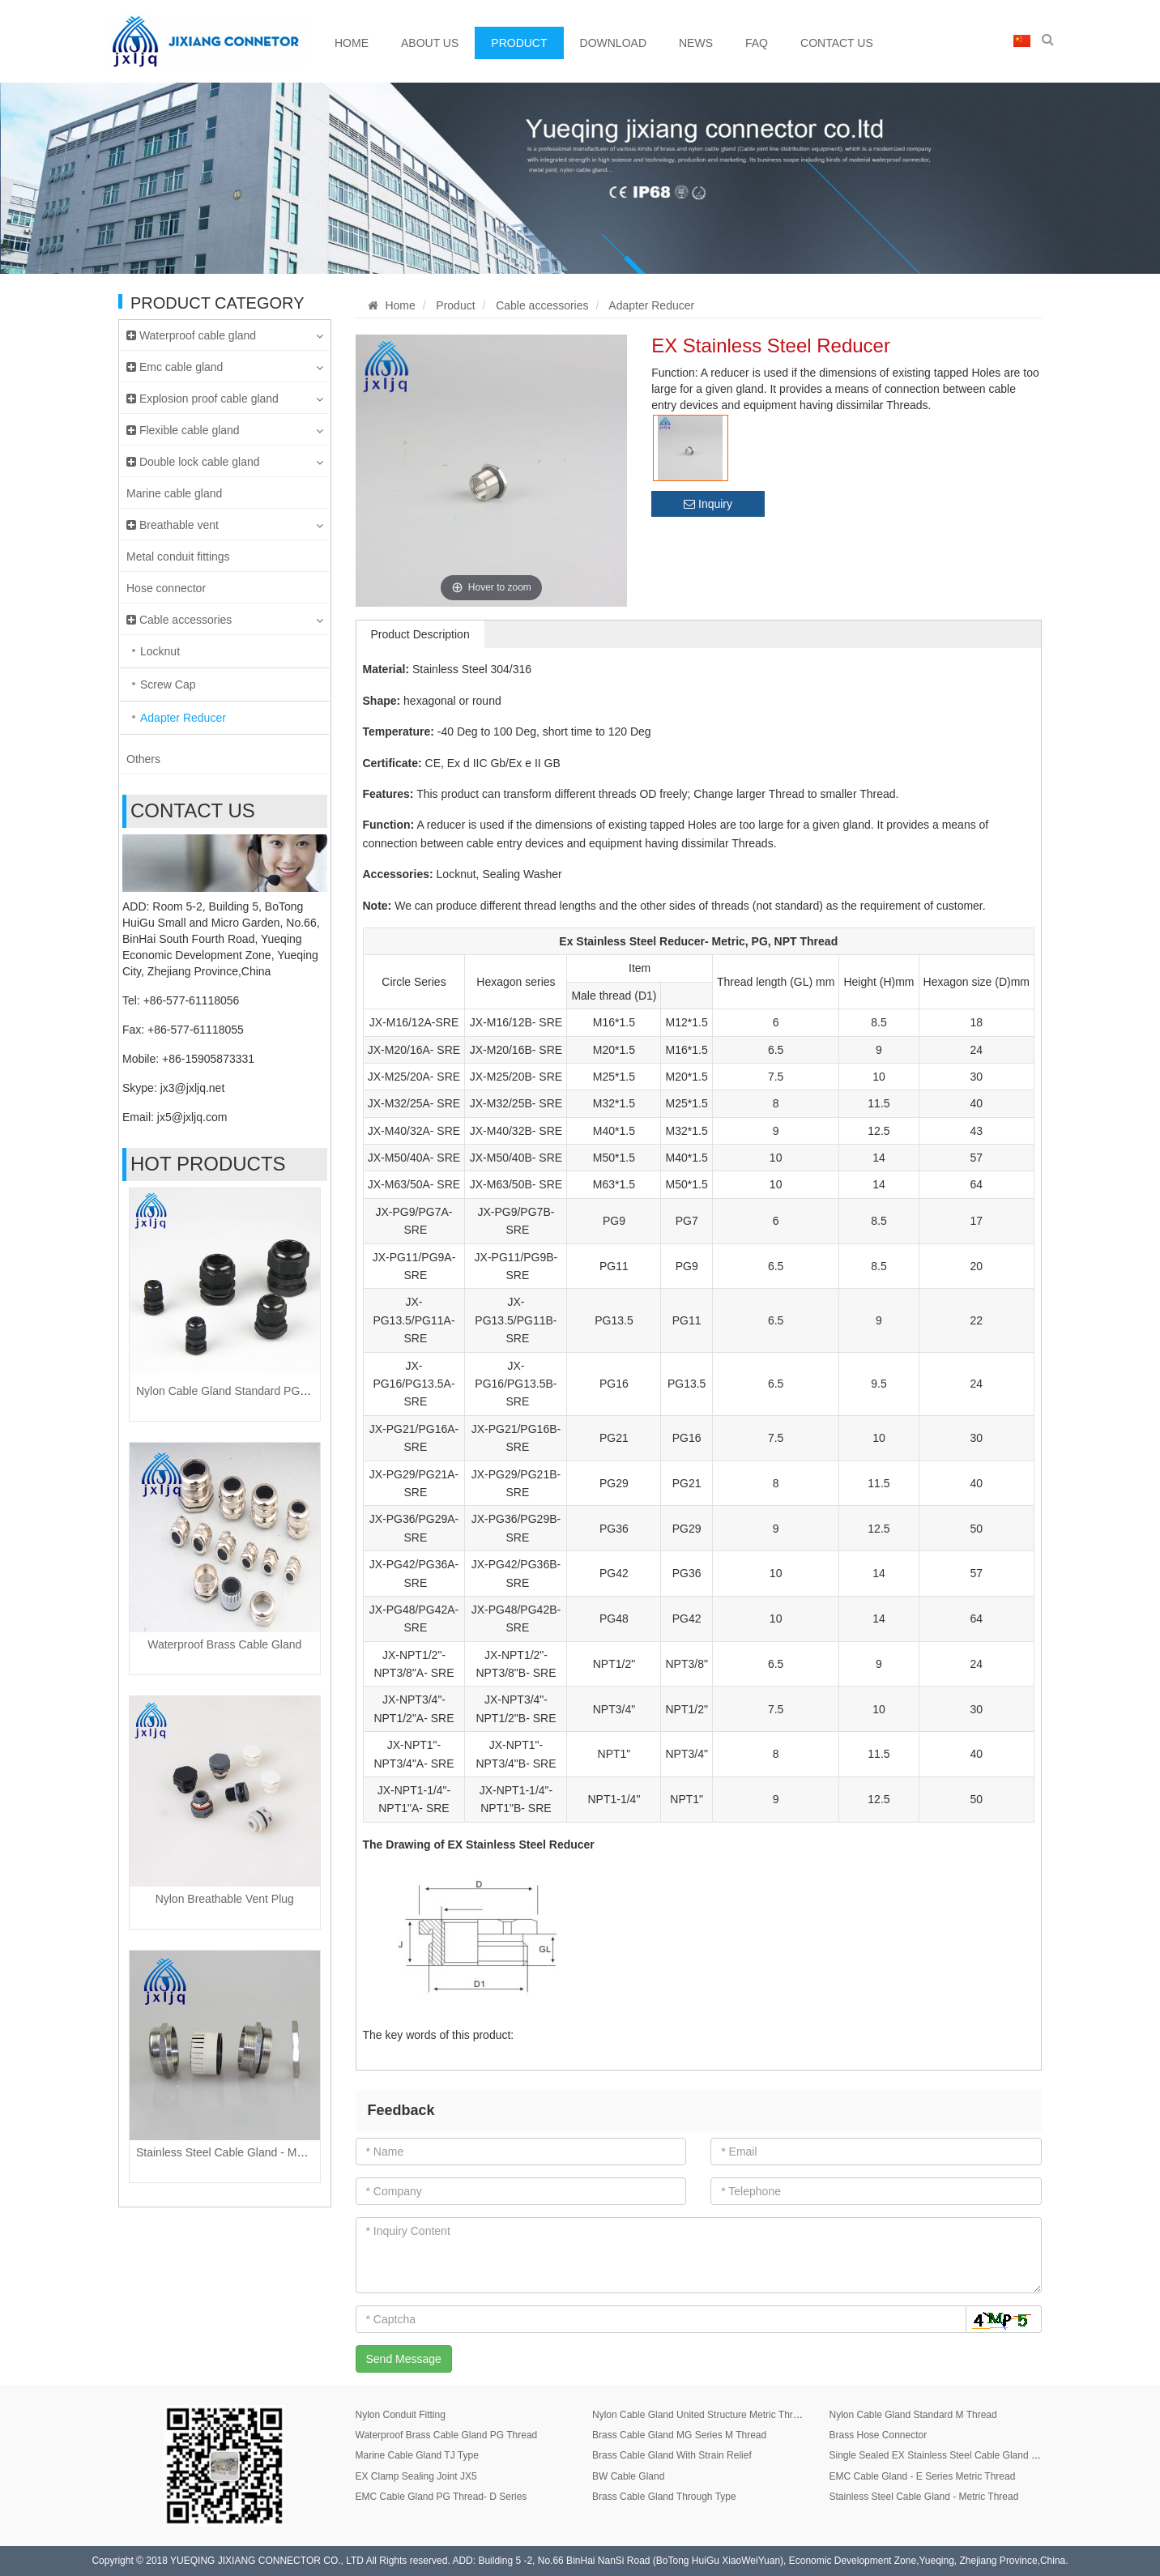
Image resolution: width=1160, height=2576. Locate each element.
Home (352, 42)
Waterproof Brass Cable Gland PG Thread (447, 2435)
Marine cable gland (174, 493)
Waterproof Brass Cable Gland (224, 1644)
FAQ (756, 42)
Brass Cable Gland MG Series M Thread (679, 2435)
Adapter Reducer (183, 717)
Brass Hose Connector (878, 2435)
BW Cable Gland (628, 2476)
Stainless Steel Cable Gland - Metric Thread (246, 2152)
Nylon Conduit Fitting (401, 2414)
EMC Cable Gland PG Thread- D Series (441, 2496)
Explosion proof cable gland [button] (224, 398)
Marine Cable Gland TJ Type (417, 2455)
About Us (429, 42)
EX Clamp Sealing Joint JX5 (416, 2476)
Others (143, 759)
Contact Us (836, 42)
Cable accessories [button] (224, 619)
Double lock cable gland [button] (224, 461)
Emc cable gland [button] (224, 366)
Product (519, 42)
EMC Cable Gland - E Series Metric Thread (922, 2476)
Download (613, 42)
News (696, 42)
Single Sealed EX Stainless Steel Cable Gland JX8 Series (953, 2455)
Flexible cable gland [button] (224, 430)
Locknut (160, 651)
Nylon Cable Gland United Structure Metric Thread (700, 2414)
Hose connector (166, 588)
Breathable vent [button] (224, 524)
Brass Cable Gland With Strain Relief (672, 2455)
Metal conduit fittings (178, 556)
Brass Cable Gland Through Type (664, 2496)
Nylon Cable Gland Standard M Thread (912, 2414)
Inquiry (708, 503)
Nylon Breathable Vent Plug (225, 1898)
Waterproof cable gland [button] (224, 335)
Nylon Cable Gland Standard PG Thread (237, 1390)
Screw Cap (167, 684)
